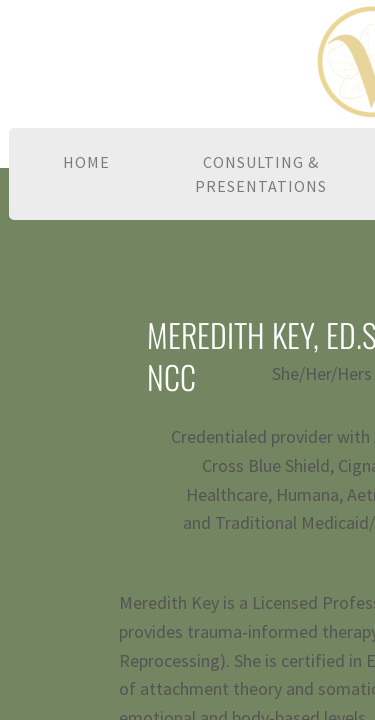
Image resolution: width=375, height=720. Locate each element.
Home (86, 162)
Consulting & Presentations (261, 174)
